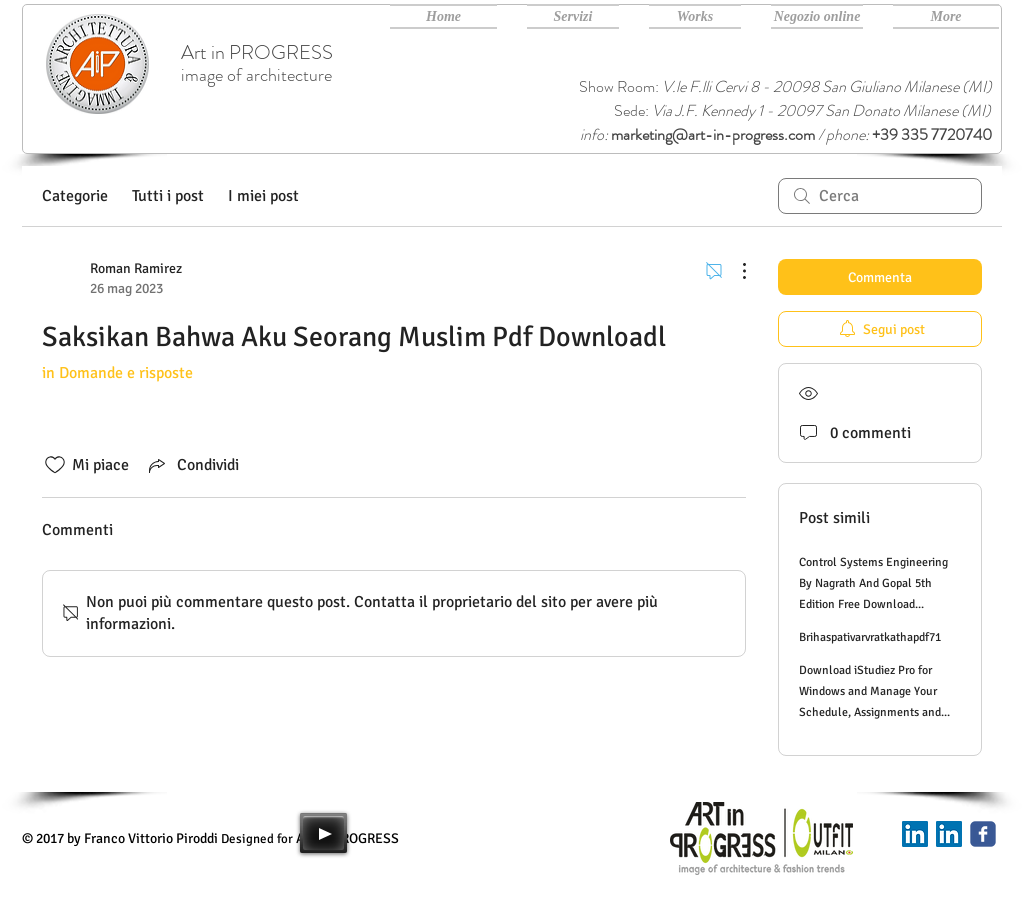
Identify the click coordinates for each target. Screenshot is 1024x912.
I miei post (263, 196)
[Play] (323, 833)
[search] (880, 196)
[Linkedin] (915, 834)
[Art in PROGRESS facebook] (983, 834)
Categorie (75, 196)
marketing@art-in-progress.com (713, 134)
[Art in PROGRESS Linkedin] (949, 834)
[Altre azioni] (734, 271)
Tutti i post (168, 196)
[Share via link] (192, 465)
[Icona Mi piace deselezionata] (55, 465)
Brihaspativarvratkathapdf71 (870, 637)
